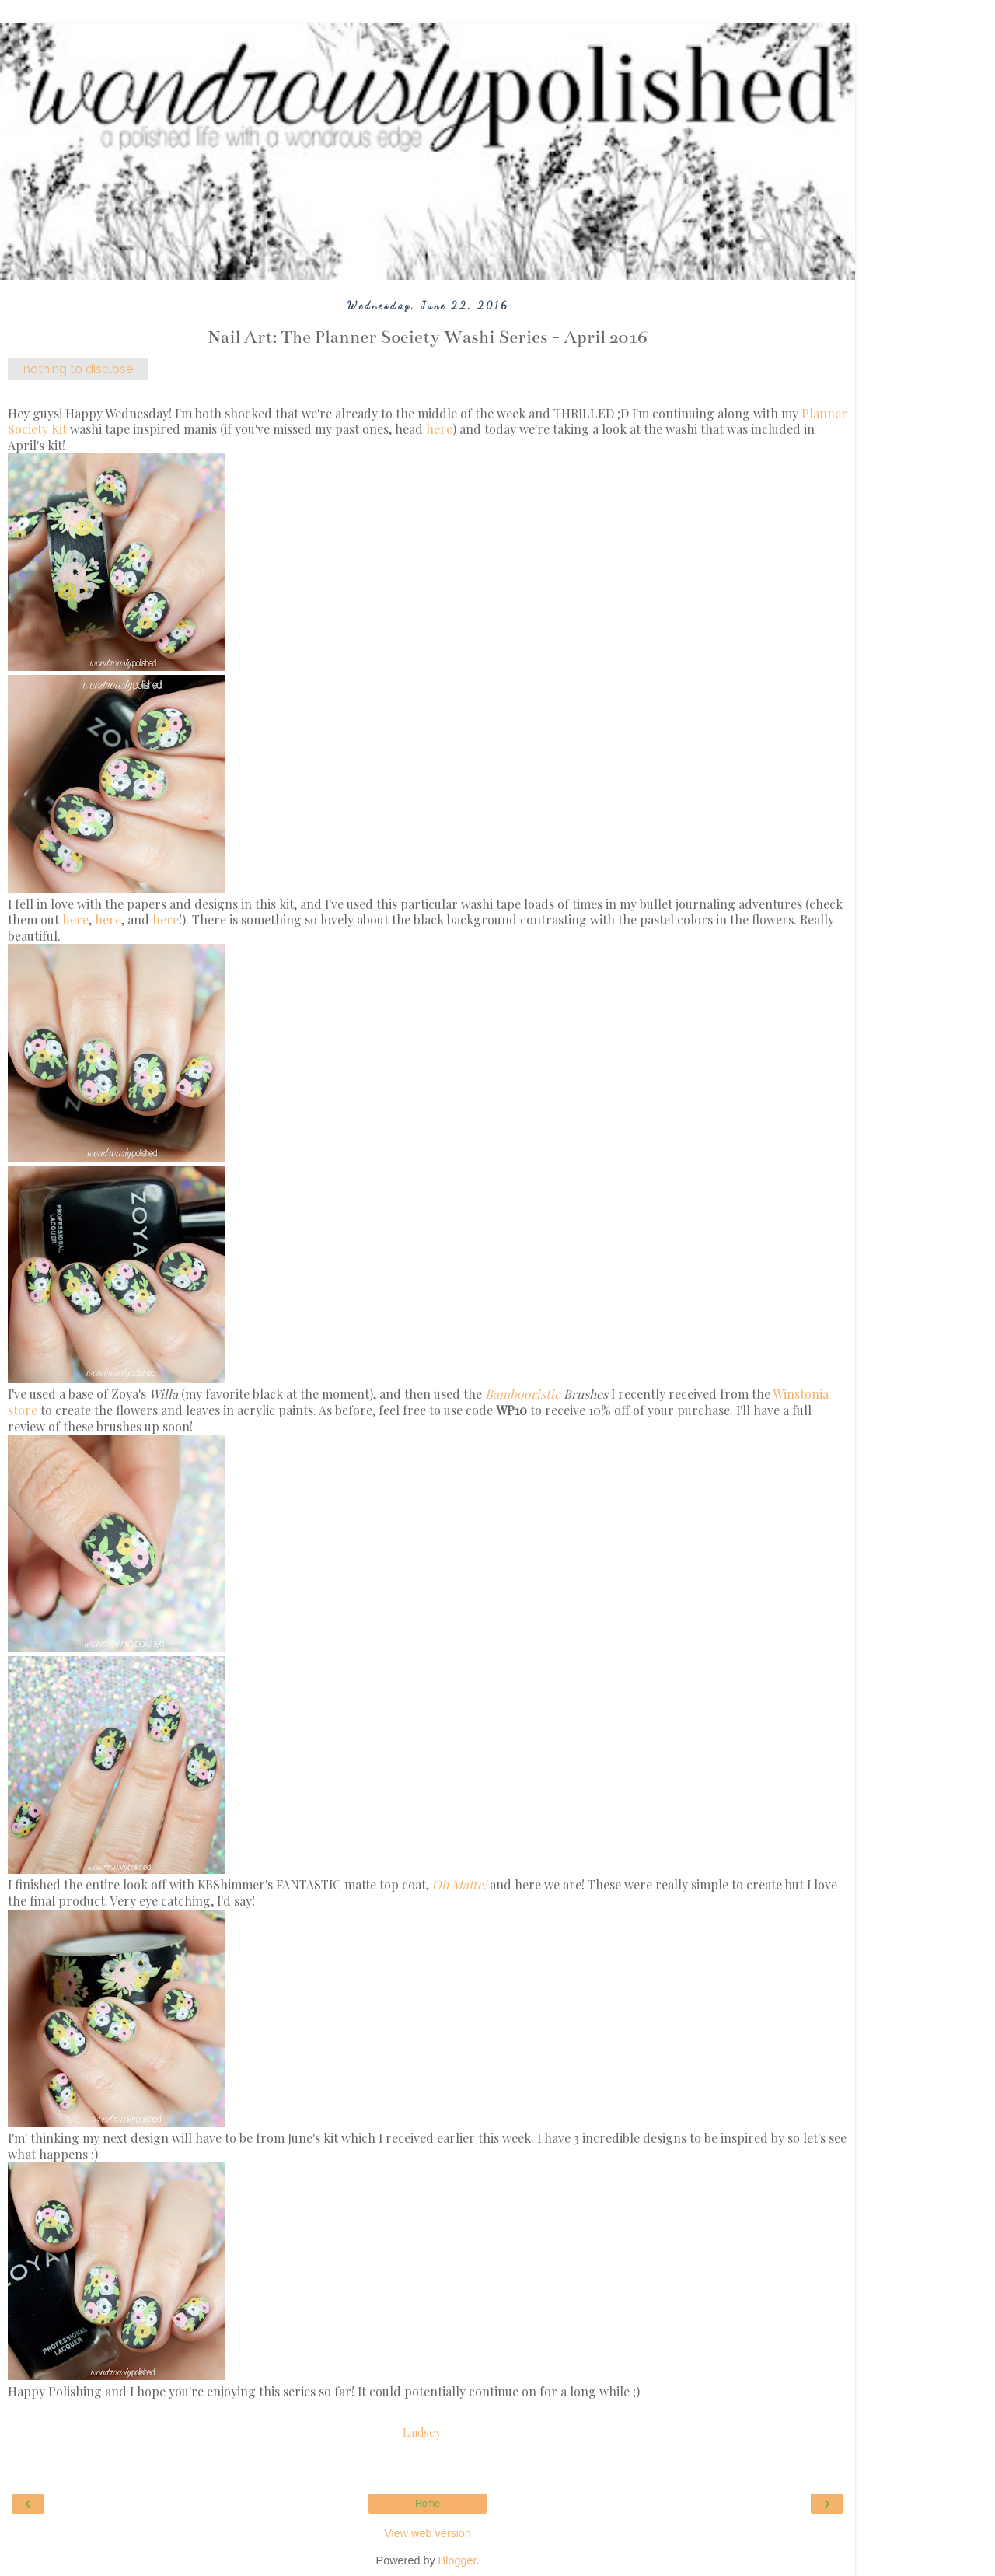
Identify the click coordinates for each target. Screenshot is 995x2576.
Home (427, 2503)
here (439, 429)
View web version (427, 2533)
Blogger (457, 2560)
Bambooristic (522, 1394)
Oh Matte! (459, 1884)
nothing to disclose (78, 369)
